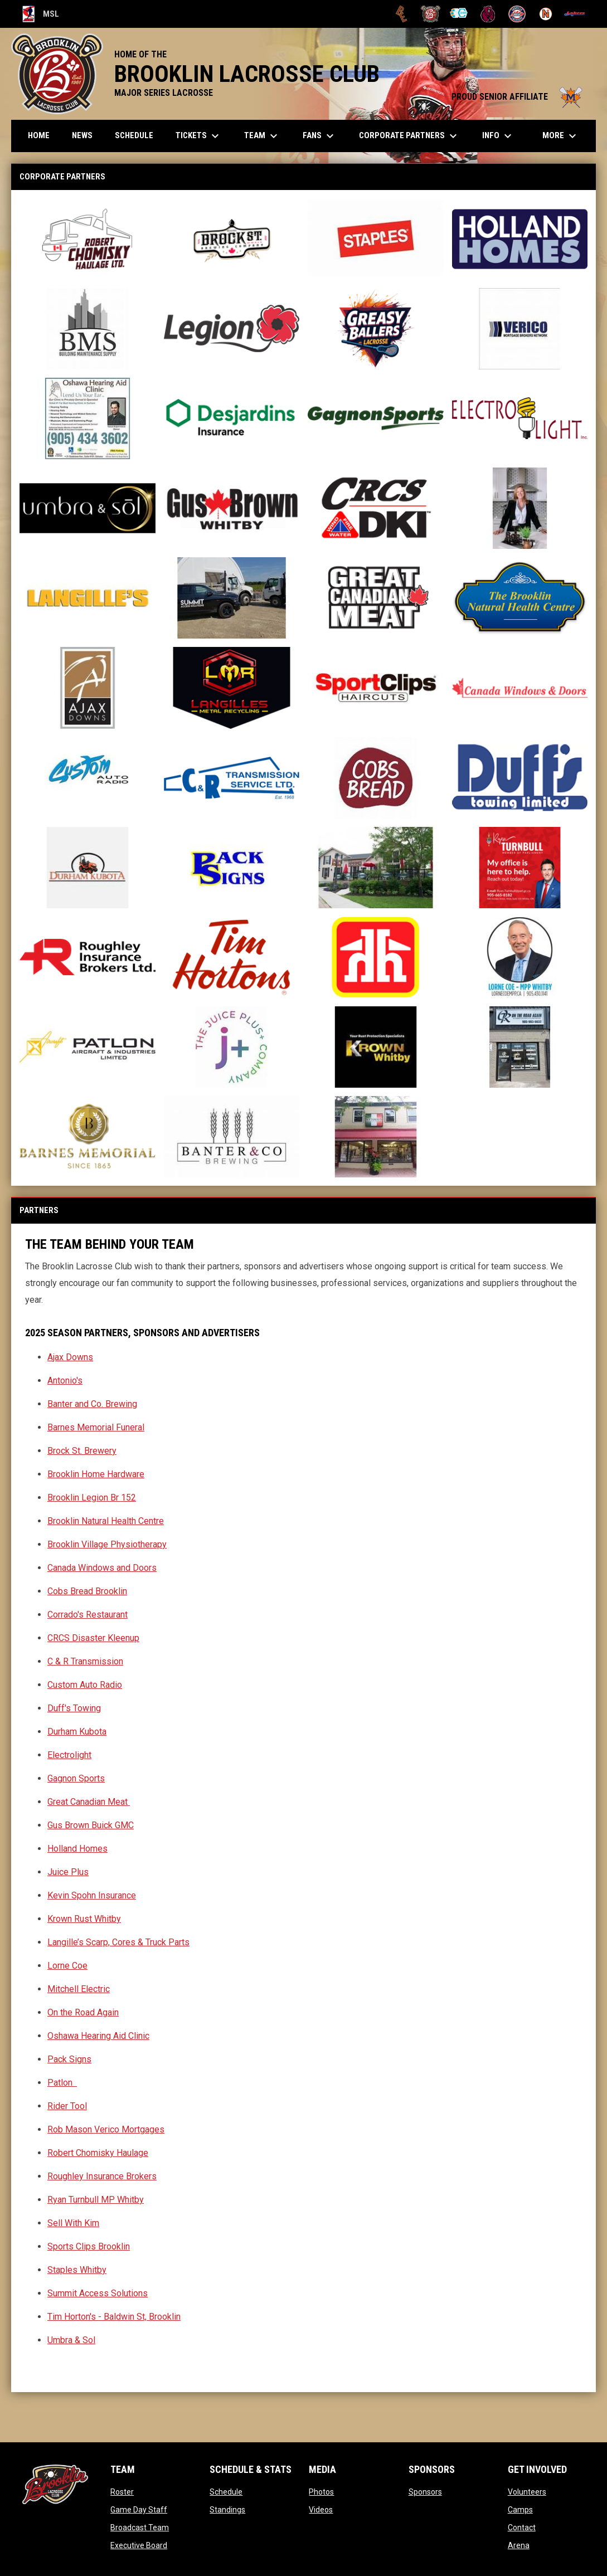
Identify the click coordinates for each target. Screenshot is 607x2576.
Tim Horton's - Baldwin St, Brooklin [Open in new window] (114, 2316)
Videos (321, 2509)
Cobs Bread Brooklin (87, 1591)
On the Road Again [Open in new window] (83, 2012)
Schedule (226, 2491)
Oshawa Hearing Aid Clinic (98, 2035)
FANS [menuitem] (320, 136)
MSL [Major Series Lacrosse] (40, 14)
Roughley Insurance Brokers (102, 2176)
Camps (520, 2509)
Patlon (61, 2082)
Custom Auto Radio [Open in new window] (84, 1684)
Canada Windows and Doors (102, 1567)
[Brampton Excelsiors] (401, 14)
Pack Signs (69, 2059)
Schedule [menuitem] (134, 135)
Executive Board (138, 2545)
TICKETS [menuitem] (199, 136)
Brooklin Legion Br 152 (91, 1497)
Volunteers (527, 2491)
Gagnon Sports (76, 1778)
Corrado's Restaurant (87, 1614)
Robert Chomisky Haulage (97, 2153)
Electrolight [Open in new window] (69, 1755)
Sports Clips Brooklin (88, 2246)
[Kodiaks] (488, 14)
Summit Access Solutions (97, 2293)
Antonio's (64, 1380)
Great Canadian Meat (88, 1801)
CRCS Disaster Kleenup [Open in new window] (93, 1638)
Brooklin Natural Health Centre (105, 1521)
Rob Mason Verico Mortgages (105, 2129)
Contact (522, 2527)
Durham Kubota (76, 1731)
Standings (227, 2509)
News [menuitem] (82, 135)
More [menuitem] (560, 136)
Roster (122, 2491)
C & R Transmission (85, 1661)
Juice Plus (68, 1872)
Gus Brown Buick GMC (90, 1825)
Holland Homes (77, 1848)
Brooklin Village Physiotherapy (107, 1544)
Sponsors (425, 2491)
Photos (321, 2491)
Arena (519, 2545)
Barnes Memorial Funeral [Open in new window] (95, 1427)
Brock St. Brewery (81, 1450)
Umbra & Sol (71, 2340)
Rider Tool (67, 2106)
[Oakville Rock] (517, 14)
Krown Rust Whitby (84, 1918)
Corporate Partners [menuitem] (409, 136)
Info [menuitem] (498, 136)
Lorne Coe (67, 1965)
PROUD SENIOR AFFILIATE (518, 96)
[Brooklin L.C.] (430, 14)
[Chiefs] (459, 14)
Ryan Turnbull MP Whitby (95, 2199)
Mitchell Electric (78, 1989)
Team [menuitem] (262, 136)
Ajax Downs (70, 1357)
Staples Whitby (76, 2270)
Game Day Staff (138, 2509)
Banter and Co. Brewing (92, 1404)
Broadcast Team (139, 2527)
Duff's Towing (74, 1708)
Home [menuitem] (39, 135)
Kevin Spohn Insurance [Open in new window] (91, 1895)
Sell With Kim (73, 2223)
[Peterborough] (574, 14)
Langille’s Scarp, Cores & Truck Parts (118, 1942)
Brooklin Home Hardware (95, 1474)
